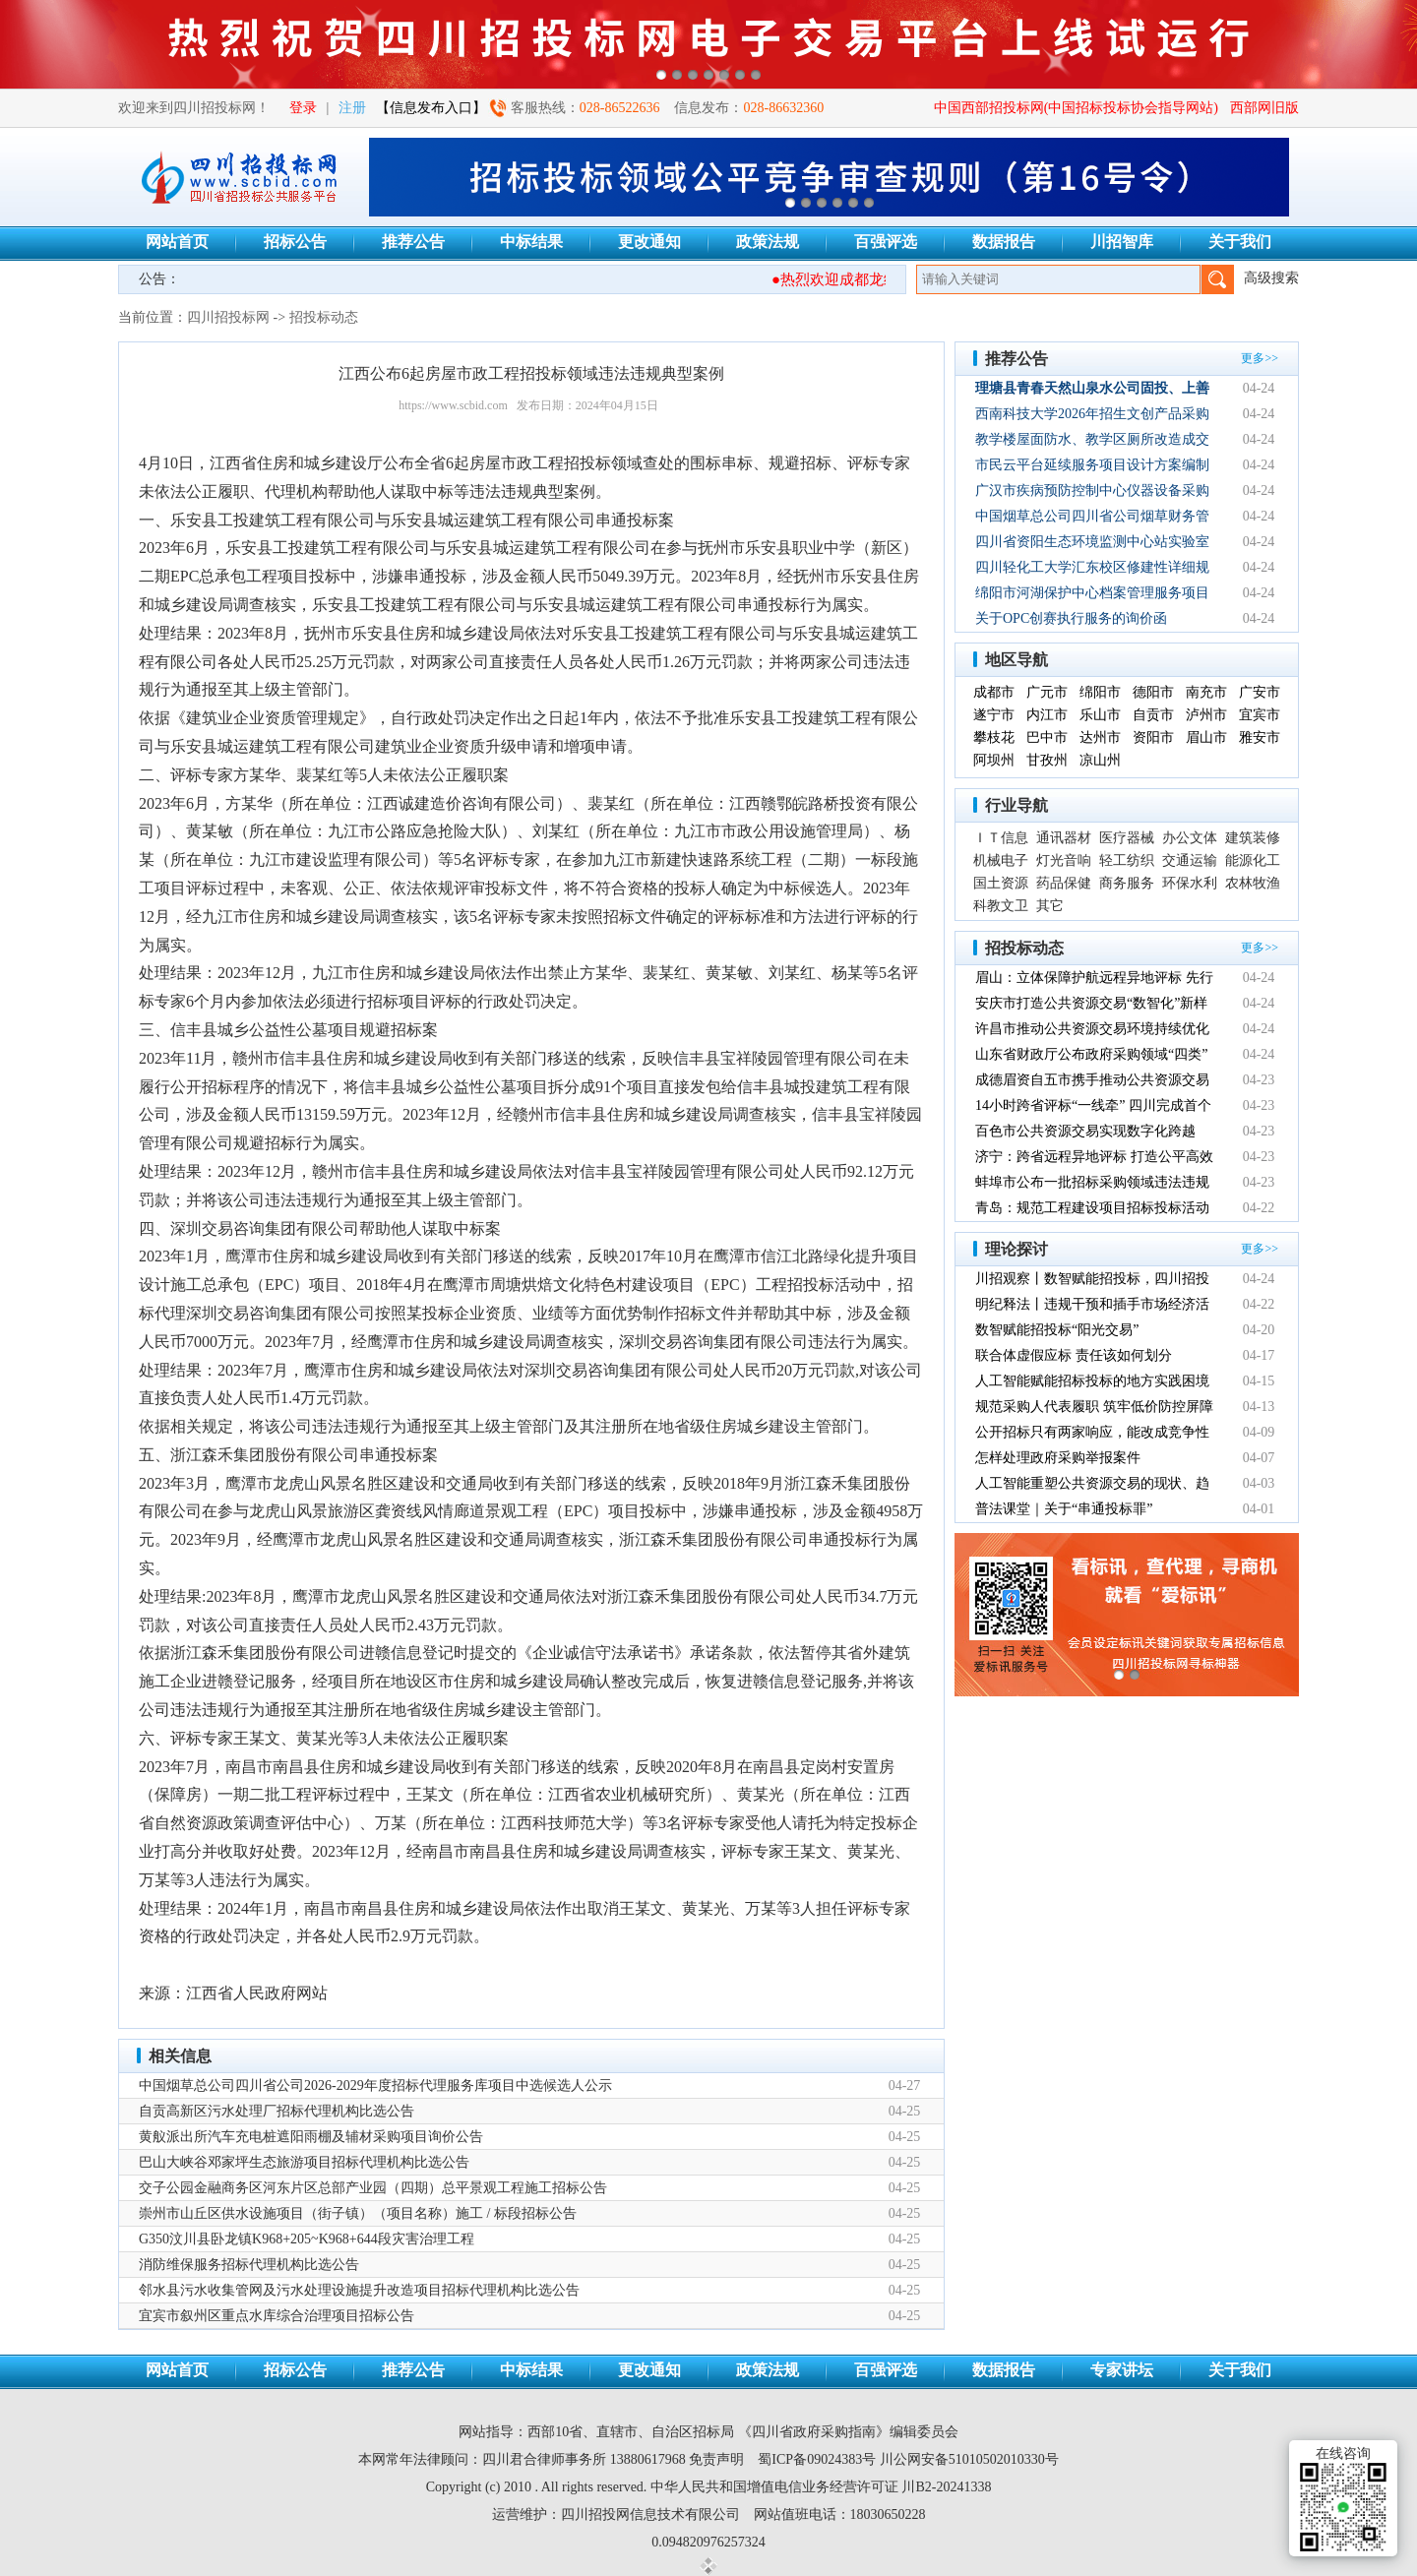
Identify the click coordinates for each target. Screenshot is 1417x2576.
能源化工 (1252, 860)
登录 (303, 107)
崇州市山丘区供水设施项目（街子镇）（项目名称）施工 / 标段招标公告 (358, 2213)
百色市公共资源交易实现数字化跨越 (1085, 1131)
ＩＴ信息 (1000, 837)
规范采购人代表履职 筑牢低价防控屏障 (1094, 1406)
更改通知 (649, 241)
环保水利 (1189, 883)
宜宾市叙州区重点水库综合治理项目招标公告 (276, 2315)
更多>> (1259, 358)
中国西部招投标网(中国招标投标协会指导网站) (1076, 107)
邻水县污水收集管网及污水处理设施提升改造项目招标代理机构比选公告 (359, 2290)
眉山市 (1206, 737)
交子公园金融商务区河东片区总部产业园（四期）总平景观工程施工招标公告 (373, 2187)
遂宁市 (994, 714)
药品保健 (1063, 883)
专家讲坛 (1121, 2369)
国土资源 (1000, 883)
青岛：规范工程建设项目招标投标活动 (1092, 1207)
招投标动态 (323, 317)
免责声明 (716, 2459)
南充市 (1206, 692)
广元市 (1047, 692)
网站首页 (177, 241)
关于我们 (1239, 241)
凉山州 (1100, 760)
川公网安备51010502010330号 (969, 2459)
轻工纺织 (1126, 860)
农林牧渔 (1252, 883)
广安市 (1259, 692)
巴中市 (1047, 737)
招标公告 (295, 241)
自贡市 (1153, 714)
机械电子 (1000, 860)
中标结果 (531, 241)
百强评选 (885, 241)
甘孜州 (1047, 760)
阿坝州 (994, 760)
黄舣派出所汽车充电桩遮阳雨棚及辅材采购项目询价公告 (311, 2136)
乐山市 (1100, 714)
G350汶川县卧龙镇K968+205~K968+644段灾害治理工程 (306, 2239)
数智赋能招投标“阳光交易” (1057, 1329)
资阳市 (1153, 737)
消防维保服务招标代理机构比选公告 (249, 2264)
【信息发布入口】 (431, 107)
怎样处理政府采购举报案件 (1057, 1457)
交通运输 (1189, 860)
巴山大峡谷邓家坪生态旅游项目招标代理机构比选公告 (304, 2162)
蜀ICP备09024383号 (817, 2459)
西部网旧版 (1264, 107)
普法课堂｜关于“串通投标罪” (1063, 1509)
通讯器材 (1063, 837)
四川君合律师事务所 (544, 2459)
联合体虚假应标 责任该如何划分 (1073, 1355)
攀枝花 (994, 737)
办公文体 (1189, 837)
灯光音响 (1063, 860)
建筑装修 (1252, 837)
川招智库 (1121, 241)
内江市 (1047, 714)
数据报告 (1003, 241)
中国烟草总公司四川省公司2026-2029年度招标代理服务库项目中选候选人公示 (375, 2085)
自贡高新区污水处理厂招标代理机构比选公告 (276, 2111)
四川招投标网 (228, 317)
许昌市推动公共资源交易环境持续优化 (1092, 1028)
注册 (352, 107)
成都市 (994, 692)
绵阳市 (1100, 692)
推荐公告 (413, 241)
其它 (1050, 905)
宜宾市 (1259, 714)
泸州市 (1206, 714)
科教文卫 (1000, 905)
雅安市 (1259, 737)
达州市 (1100, 737)
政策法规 (767, 241)
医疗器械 (1126, 837)
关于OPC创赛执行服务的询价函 (1071, 618)
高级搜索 (1271, 278)
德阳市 (1153, 692)
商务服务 (1126, 883)
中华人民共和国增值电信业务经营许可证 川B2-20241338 (821, 2487)
